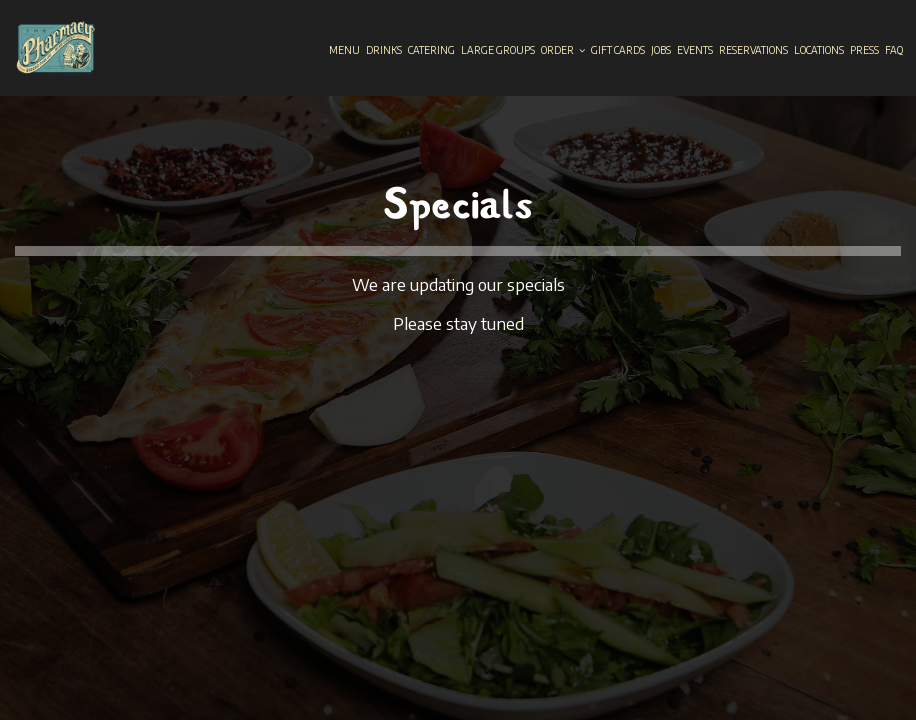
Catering (431, 50)
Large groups (498, 50)
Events (695, 50)
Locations (819, 50)
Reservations (753, 50)
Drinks (384, 50)
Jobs (661, 50)
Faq (894, 50)
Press (864, 50)
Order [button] (563, 50)
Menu (344, 50)
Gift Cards (618, 50)
